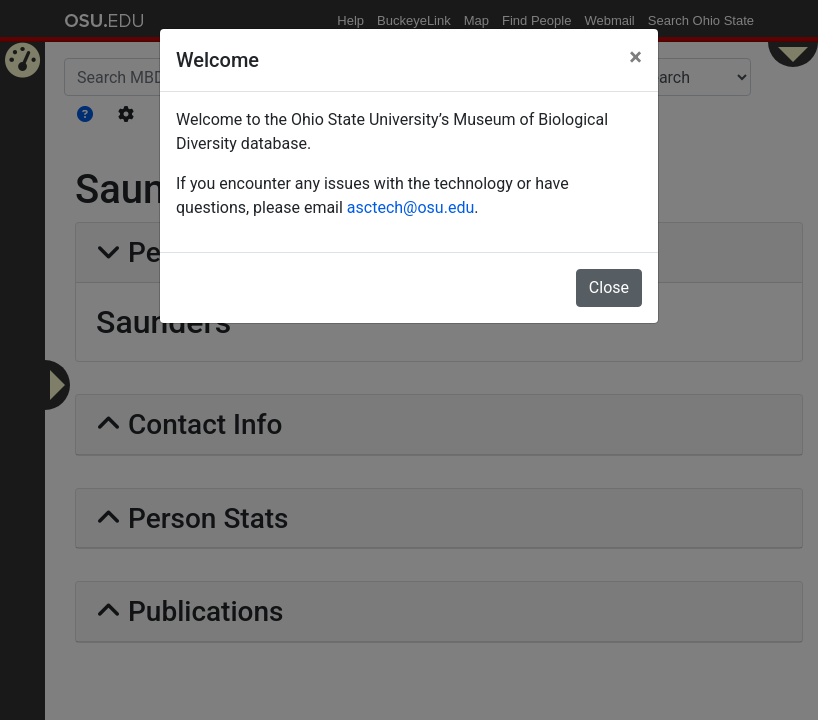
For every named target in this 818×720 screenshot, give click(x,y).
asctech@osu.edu (410, 207)
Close (609, 287)
